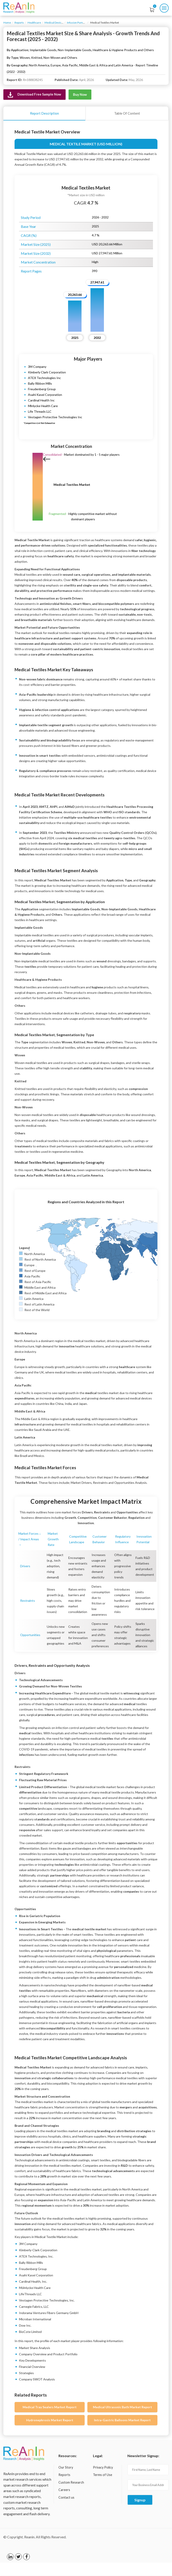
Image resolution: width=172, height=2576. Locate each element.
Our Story (65, 2467)
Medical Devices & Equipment (62, 22)
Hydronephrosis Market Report (49, 2420)
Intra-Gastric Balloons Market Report (122, 2420)
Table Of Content (127, 113)
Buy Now (80, 94)
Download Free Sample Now (34, 95)
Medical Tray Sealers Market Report (50, 2407)
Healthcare (34, 22)
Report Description (44, 113)
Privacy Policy (103, 2467)
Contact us (66, 2497)
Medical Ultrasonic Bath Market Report (122, 2407)
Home (7, 22)
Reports (19, 22)
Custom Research (71, 2482)
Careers (64, 2490)
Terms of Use (102, 2475)
